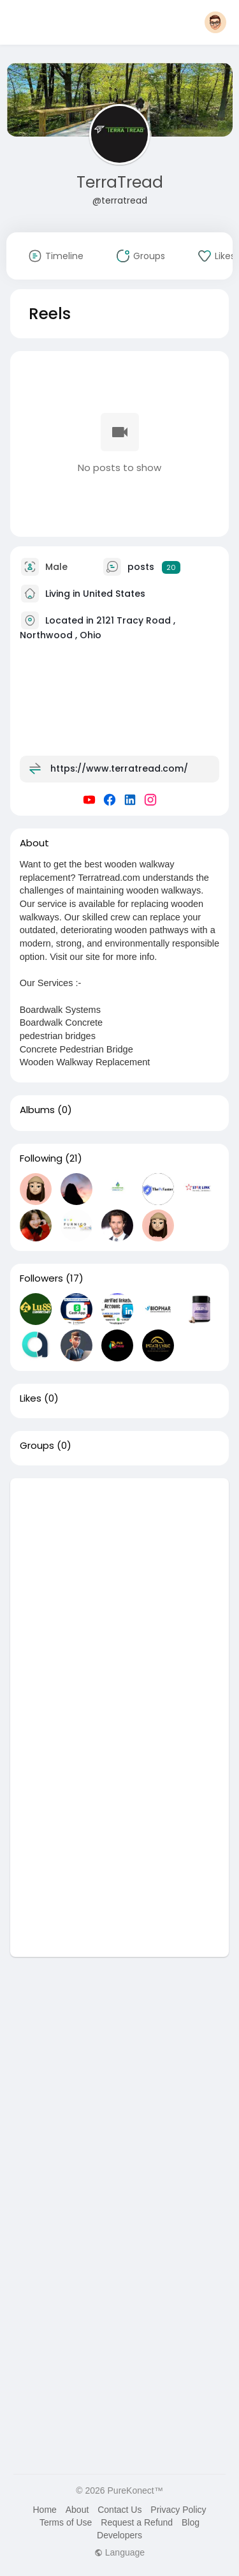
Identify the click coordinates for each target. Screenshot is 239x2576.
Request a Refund (137, 2522)
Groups (37, 1446)
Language (119, 2552)
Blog (190, 2522)
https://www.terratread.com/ (119, 768)
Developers (119, 2535)
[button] (215, 22)
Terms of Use (66, 2522)
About (77, 2510)
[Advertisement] (119, 1598)
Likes (30, 1398)
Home (44, 2510)
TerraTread (119, 182)
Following (41, 1158)
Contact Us (119, 2510)
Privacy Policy (178, 2510)
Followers (41, 1278)
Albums (37, 1110)
